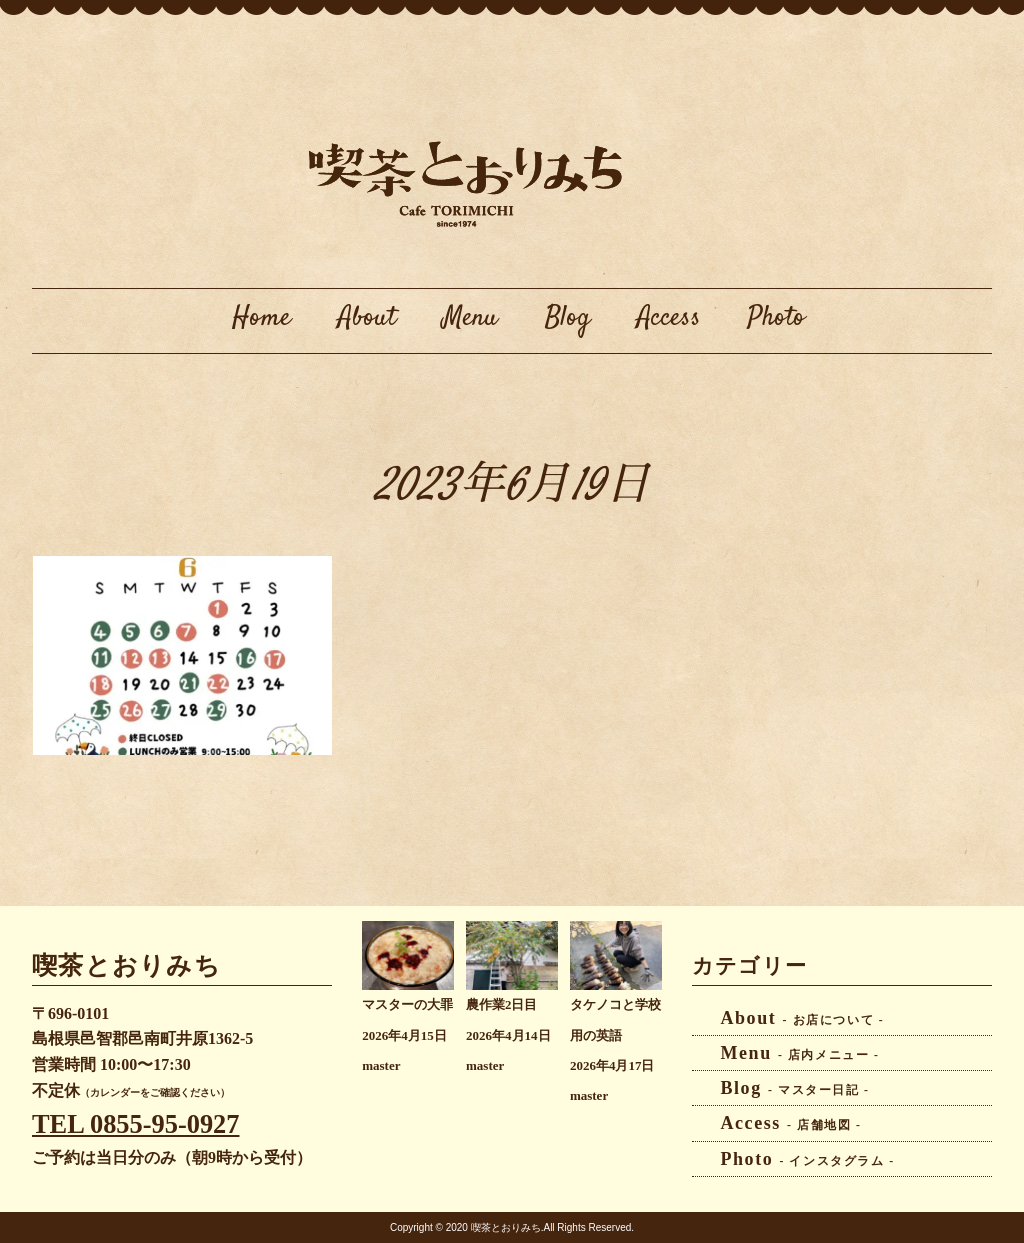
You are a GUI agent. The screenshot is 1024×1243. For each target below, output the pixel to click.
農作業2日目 (501, 1005)
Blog (567, 318)
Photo (776, 318)
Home (261, 318)
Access (669, 318)
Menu (470, 318)
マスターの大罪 (407, 1005)
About (367, 318)
